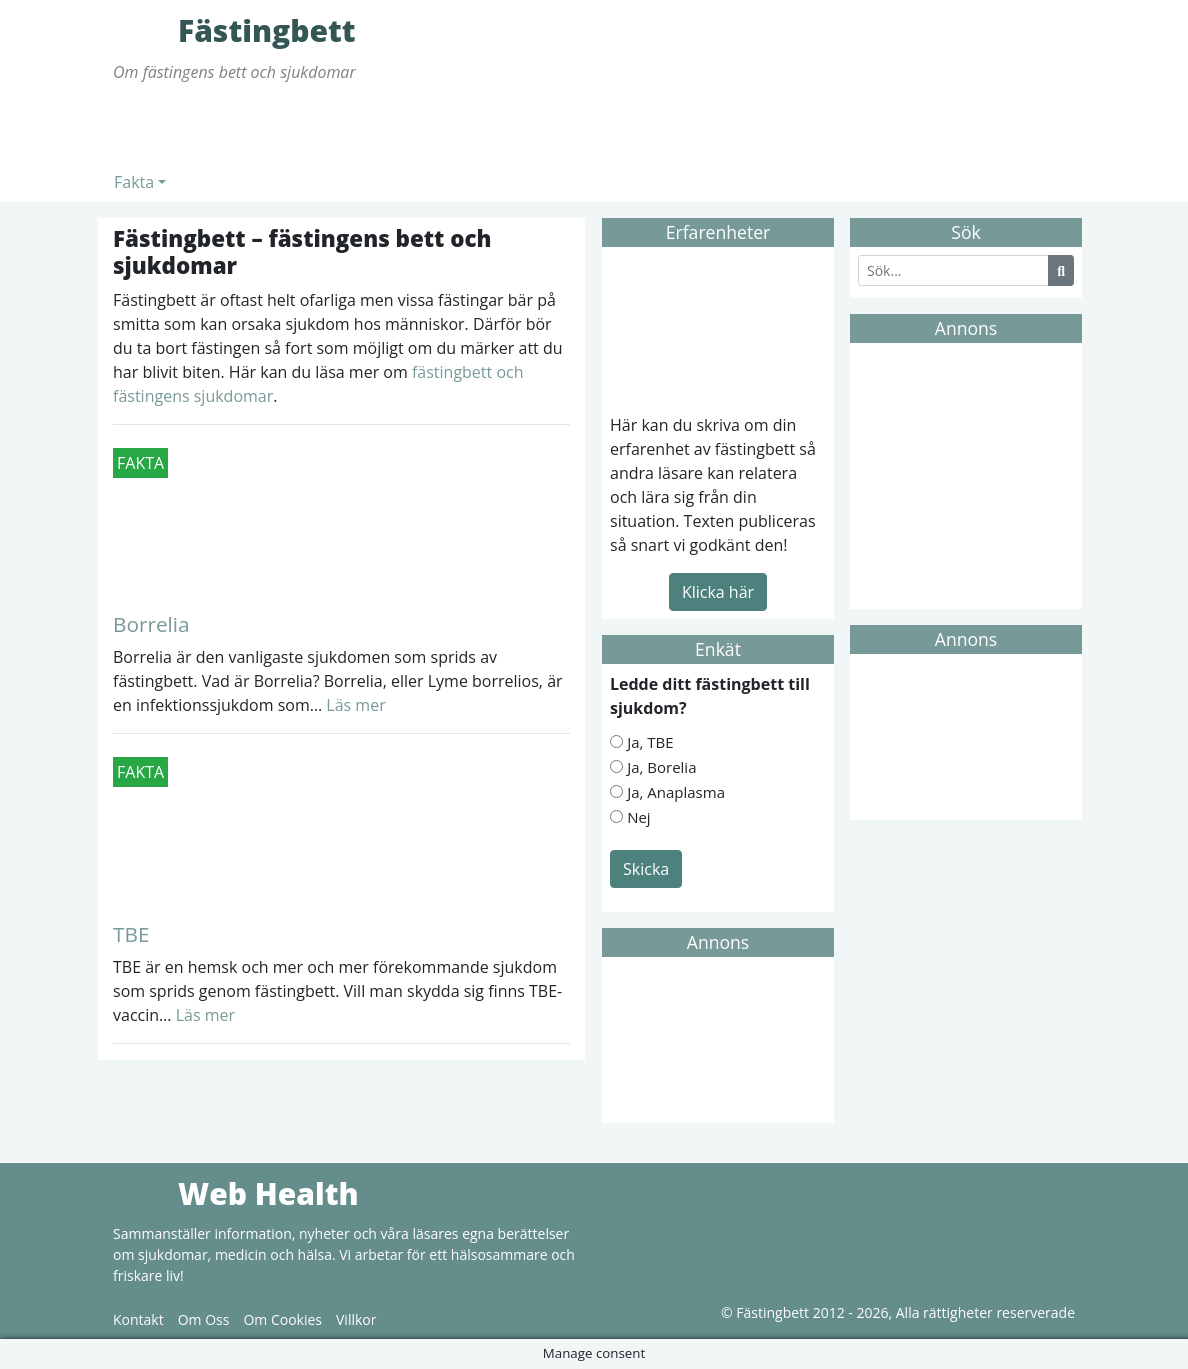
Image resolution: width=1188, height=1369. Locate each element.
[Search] (953, 270)
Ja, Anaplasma (676, 792)
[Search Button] (1061, 270)
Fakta (134, 182)
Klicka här (718, 592)
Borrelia (151, 624)
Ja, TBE (650, 742)
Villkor (356, 1319)
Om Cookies (282, 1319)
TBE (131, 934)
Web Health (143, 1193)
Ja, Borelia (661, 767)
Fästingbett (143, 30)
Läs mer (354, 705)
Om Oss (204, 1319)
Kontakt (138, 1319)
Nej (639, 817)
